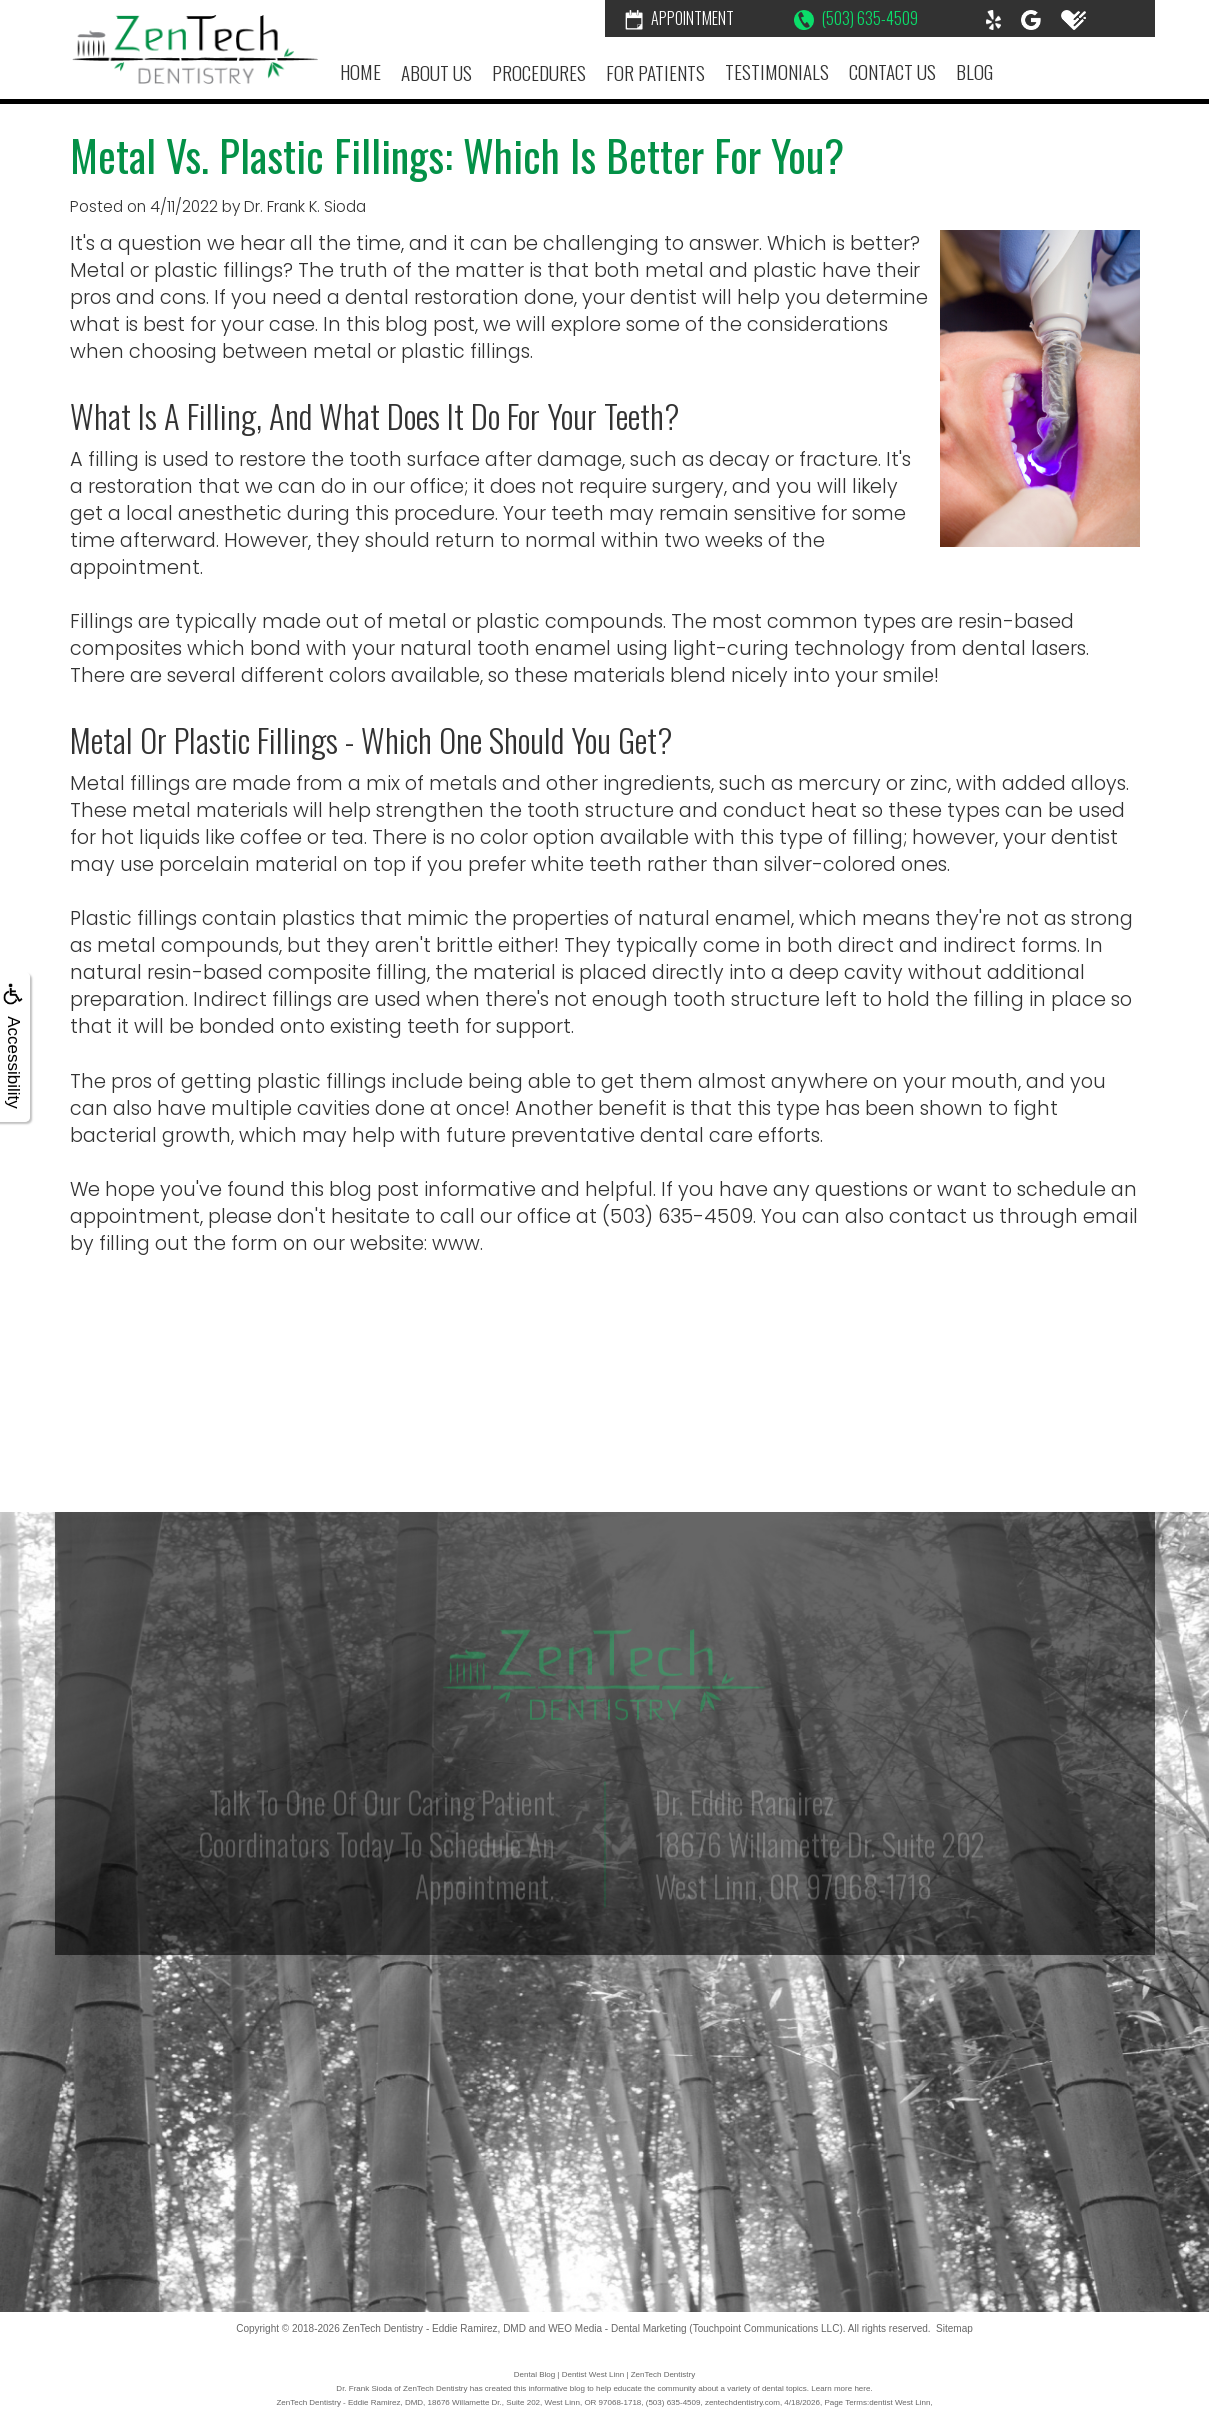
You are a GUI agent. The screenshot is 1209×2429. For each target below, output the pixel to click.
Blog (974, 71)
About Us (436, 72)
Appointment (679, 18)
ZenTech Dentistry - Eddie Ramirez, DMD (434, 2328)
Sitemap (954, 2328)
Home (360, 71)
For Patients (655, 72)
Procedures (539, 72)
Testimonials (777, 71)
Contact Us (892, 71)
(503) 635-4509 (856, 18)
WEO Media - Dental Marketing (617, 2328)
